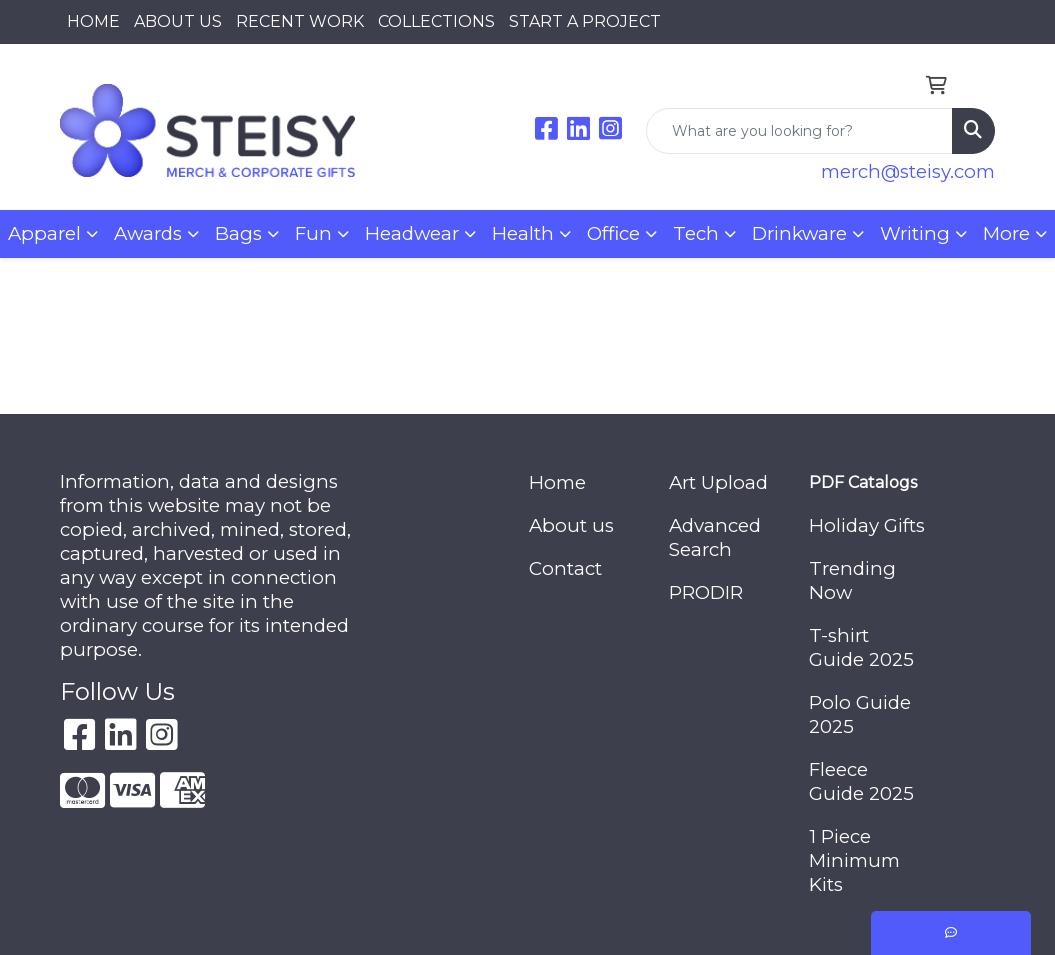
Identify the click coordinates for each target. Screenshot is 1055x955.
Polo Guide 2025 (860, 714)
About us (571, 525)
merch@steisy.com (908, 171)
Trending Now (852, 580)
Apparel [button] (44, 233)
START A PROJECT (585, 21)
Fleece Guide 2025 (861, 781)
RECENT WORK (300, 21)
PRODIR (706, 592)
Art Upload (718, 482)
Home (557, 482)
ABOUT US (178, 21)
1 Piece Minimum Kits (854, 860)
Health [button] (523, 233)
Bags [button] (238, 233)
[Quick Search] (799, 131)
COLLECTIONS (436, 21)
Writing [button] (915, 233)
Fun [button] (313, 233)
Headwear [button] (412, 233)
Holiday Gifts (867, 525)
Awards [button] (148, 233)
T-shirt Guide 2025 (861, 647)
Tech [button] (696, 233)
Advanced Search (715, 537)
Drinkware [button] (799, 233)
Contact (565, 568)
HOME (93, 21)
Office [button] (613, 233)
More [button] (1006, 233)
